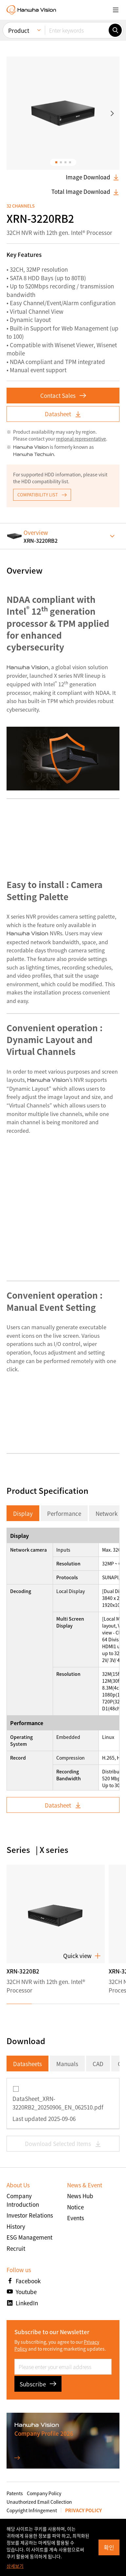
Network (106, 1513)
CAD (98, 2064)
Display (23, 1513)
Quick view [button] (82, 1956)
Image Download (92, 177)
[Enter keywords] (77, 30)
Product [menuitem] (18, 30)
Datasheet (63, 414)
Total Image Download (85, 191)
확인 (109, 2547)
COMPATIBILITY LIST (42, 494)
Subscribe (38, 2384)
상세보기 (15, 2566)
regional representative (81, 438)
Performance (64, 1513)
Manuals (67, 2064)
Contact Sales (63, 395)
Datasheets (27, 2064)
